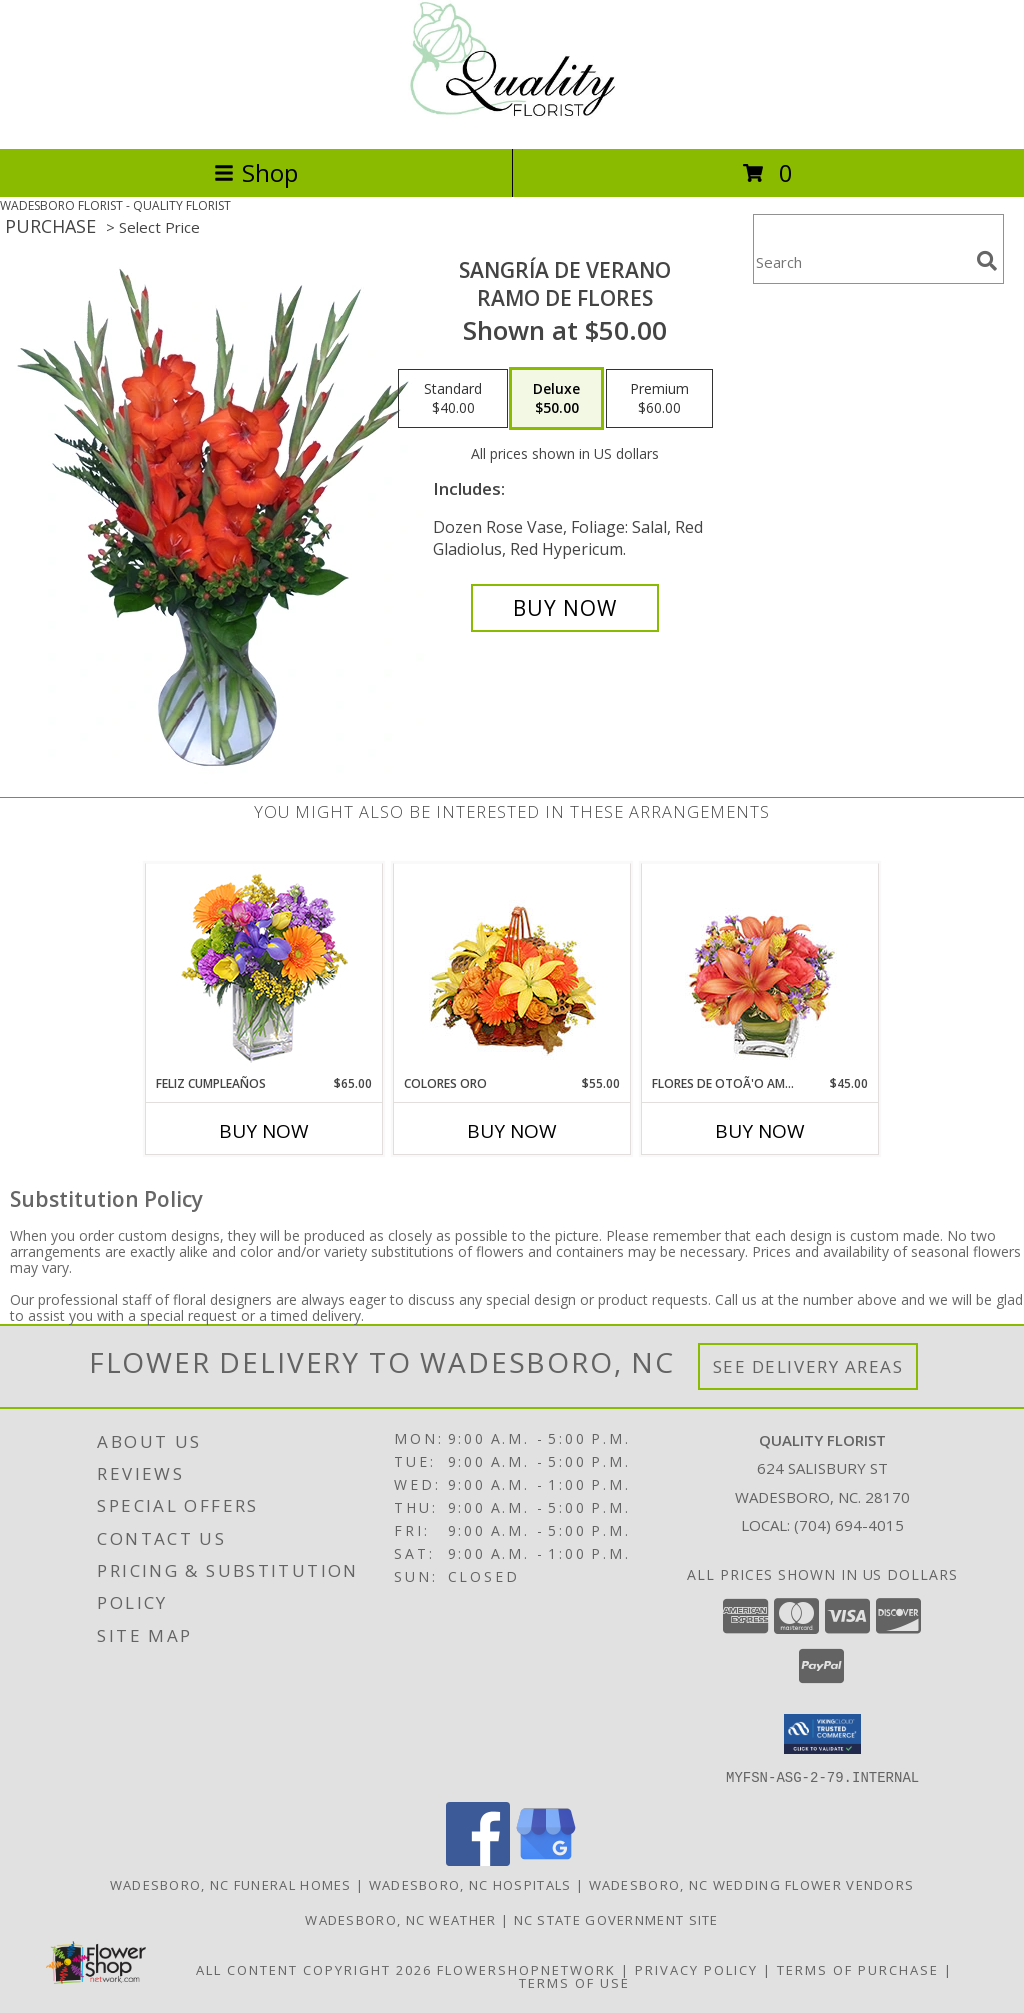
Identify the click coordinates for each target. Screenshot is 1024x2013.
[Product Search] (861, 261)
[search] (987, 261)
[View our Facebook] (478, 1859)
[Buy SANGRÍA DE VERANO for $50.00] (565, 608)
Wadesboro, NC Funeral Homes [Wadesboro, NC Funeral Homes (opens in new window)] (231, 1884)
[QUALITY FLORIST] (511, 119)
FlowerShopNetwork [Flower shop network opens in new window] (526, 1969)
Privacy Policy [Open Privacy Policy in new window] (696, 1969)
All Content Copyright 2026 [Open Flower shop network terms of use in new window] (314, 1969)
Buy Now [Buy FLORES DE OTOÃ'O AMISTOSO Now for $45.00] (760, 1131)
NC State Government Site (616, 1919)
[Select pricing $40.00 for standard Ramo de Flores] (453, 399)
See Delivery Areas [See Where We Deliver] (808, 1366)
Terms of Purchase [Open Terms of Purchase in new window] (858, 1969)
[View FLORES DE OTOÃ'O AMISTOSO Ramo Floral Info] (760, 969)
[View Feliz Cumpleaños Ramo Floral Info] (264, 969)
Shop (256, 172)
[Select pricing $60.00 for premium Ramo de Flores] (659, 399)
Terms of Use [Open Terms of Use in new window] (574, 1982)
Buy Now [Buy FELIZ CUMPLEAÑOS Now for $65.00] (264, 1131)
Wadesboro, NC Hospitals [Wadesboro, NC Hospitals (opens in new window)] (470, 1884)
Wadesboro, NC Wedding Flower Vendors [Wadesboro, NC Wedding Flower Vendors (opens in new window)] (752, 1884)
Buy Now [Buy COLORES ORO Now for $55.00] (512, 1131)
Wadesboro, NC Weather (400, 1919)
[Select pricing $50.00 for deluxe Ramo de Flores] (556, 399)
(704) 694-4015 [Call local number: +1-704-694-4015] (849, 1525)
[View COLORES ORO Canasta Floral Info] (512, 969)
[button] (822, 1734)
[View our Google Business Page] (546, 1859)
